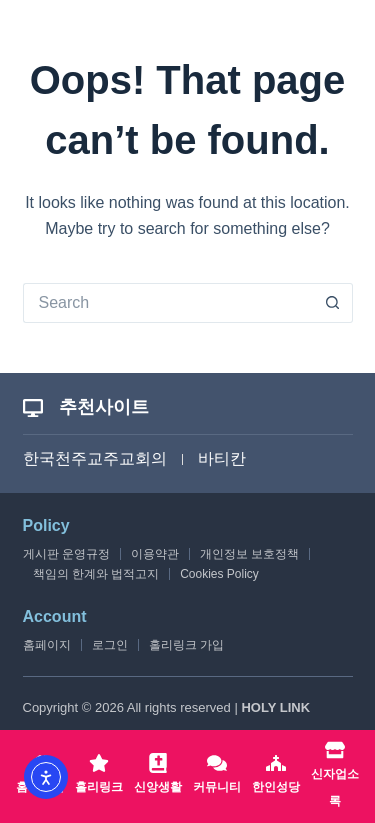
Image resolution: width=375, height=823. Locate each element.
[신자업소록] (335, 776)
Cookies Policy (219, 574)
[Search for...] (168, 303)
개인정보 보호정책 (249, 554)
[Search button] (333, 303)
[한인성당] (276, 777)
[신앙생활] (157, 777)
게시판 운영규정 (66, 554)
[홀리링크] (98, 777)
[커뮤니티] (217, 777)
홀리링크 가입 (186, 645)
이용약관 (155, 554)
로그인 (110, 645)
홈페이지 (47, 645)
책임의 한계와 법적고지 (96, 574)
